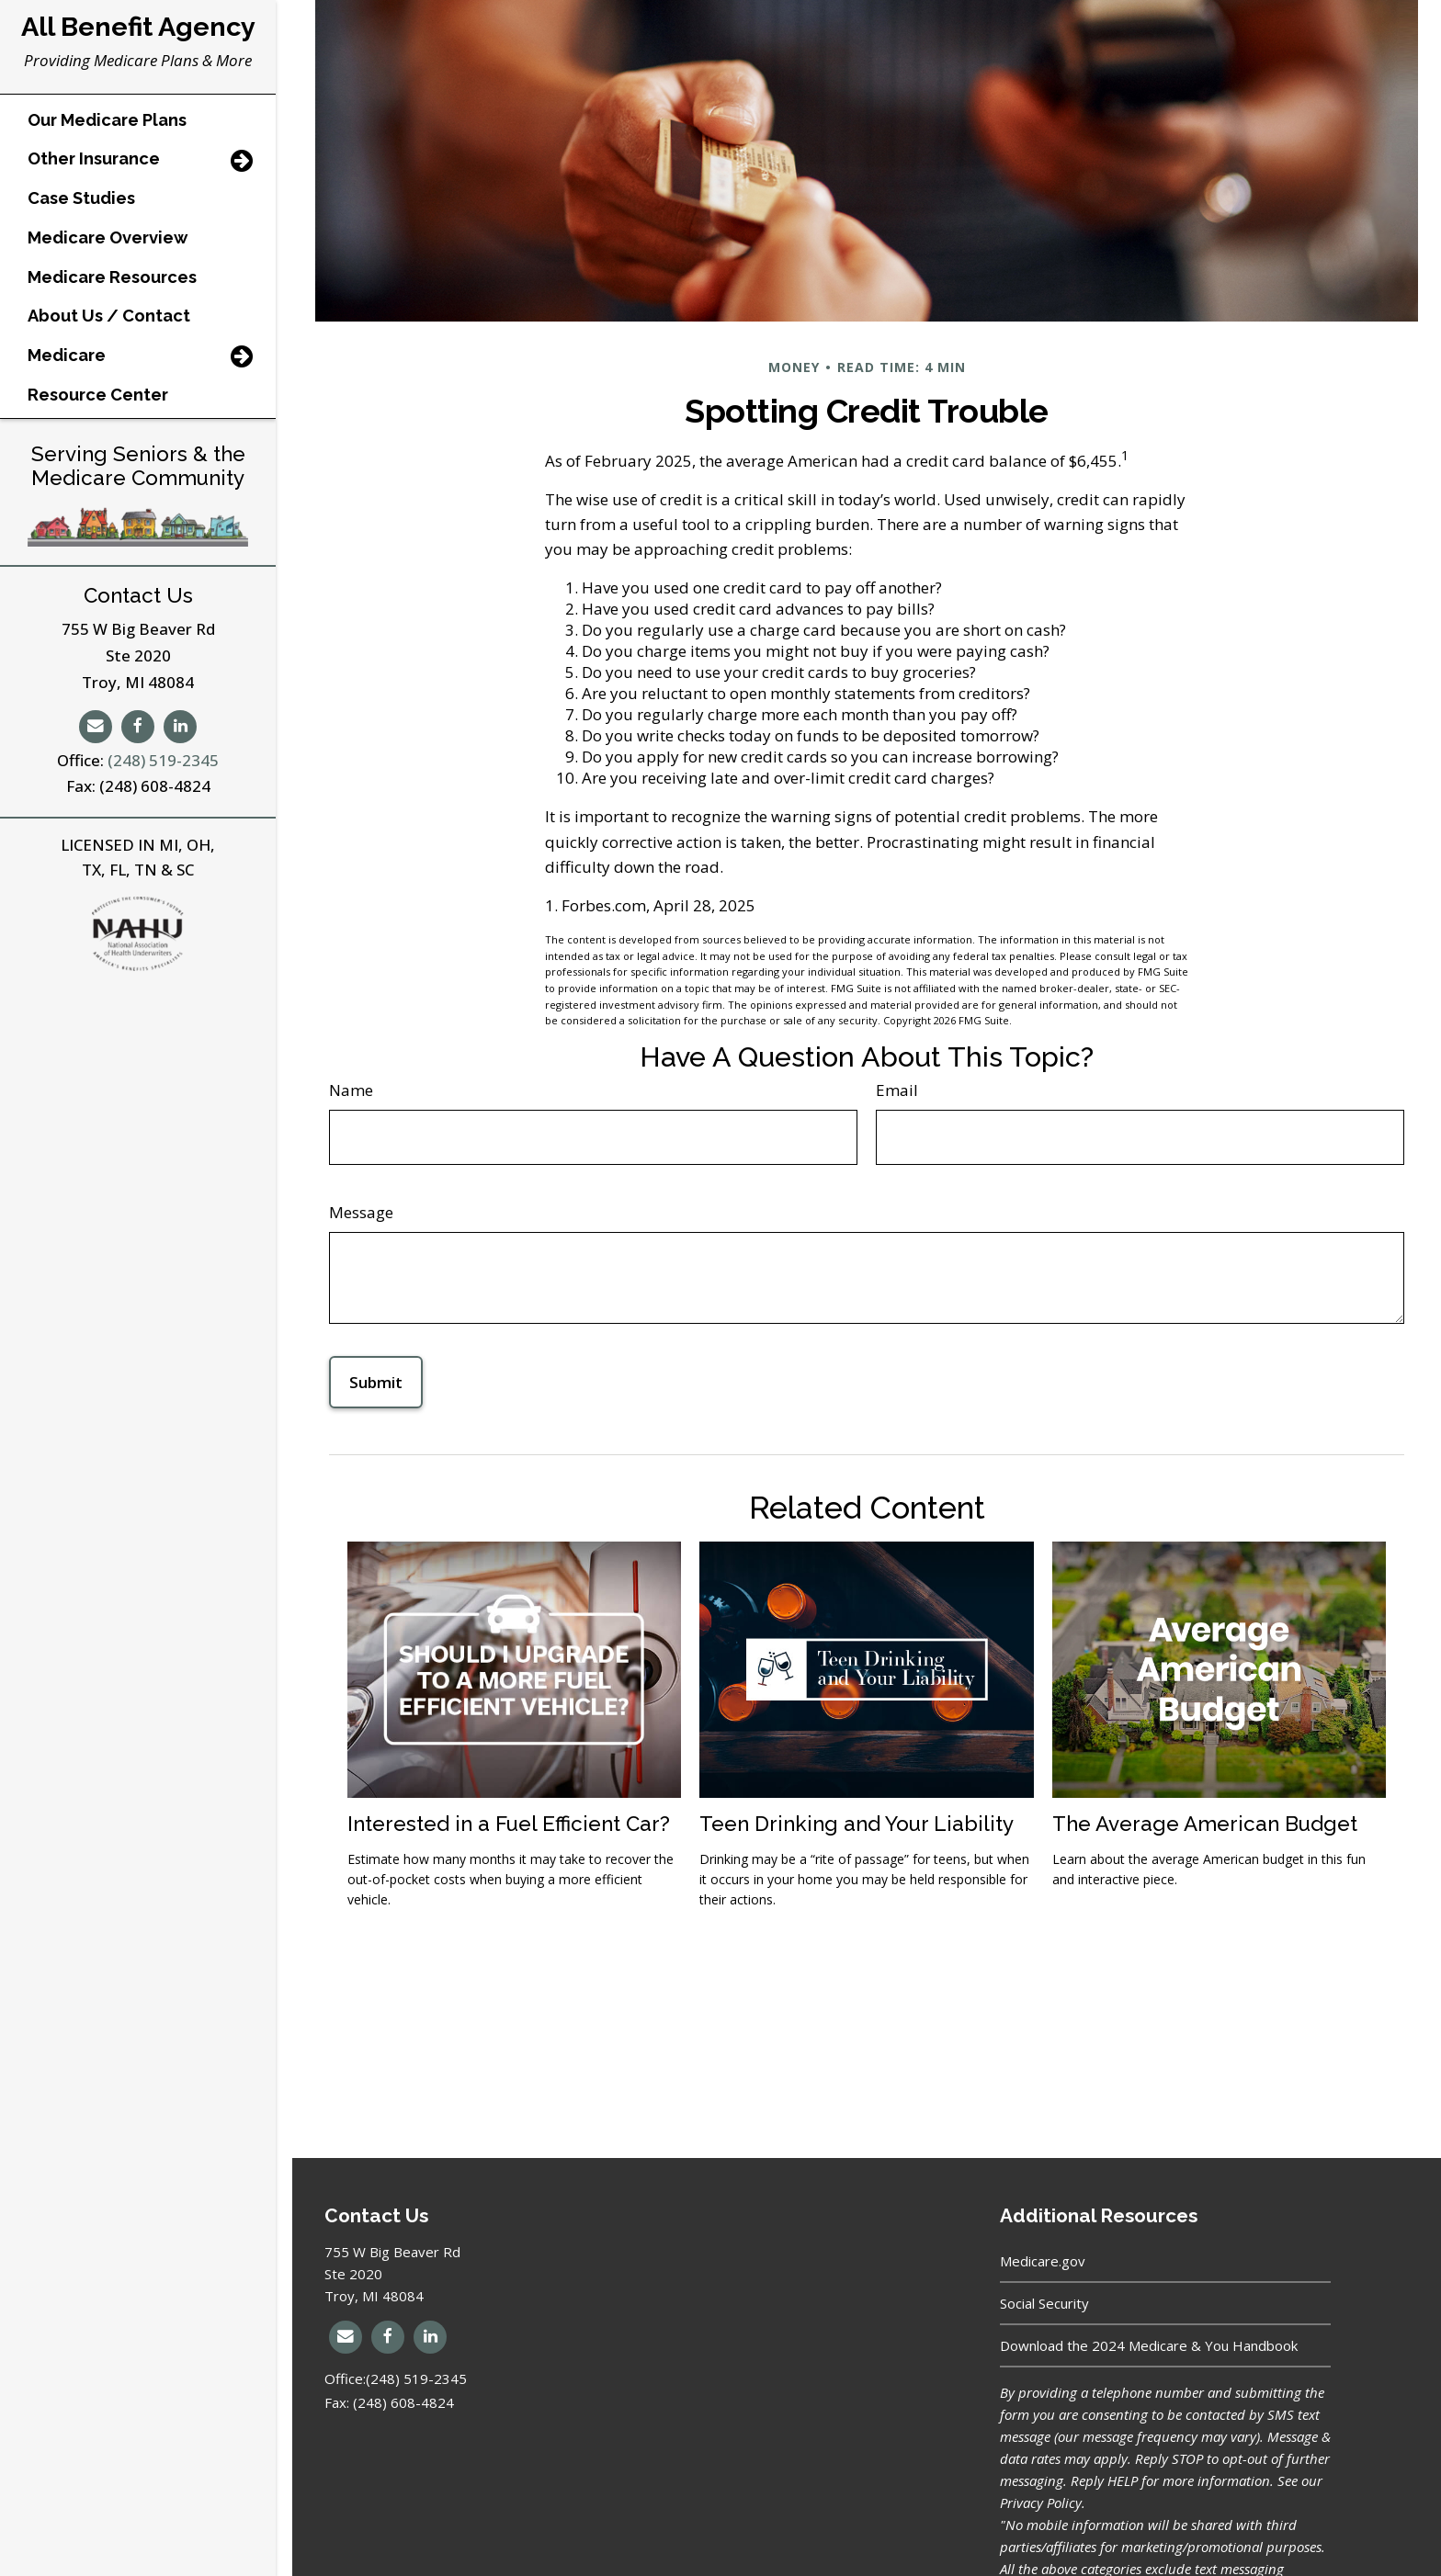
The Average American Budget (1204, 1824)
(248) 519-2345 (163, 775)
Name (351, 1090)
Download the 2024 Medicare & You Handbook (1149, 2345)
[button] (116, 127)
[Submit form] (376, 1382)
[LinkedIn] (180, 742)
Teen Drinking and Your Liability (856, 1824)
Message (361, 1212)
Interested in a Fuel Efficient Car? (508, 1824)
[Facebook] (137, 742)
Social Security (1044, 2303)
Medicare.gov (1042, 2261)
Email (897, 1090)
